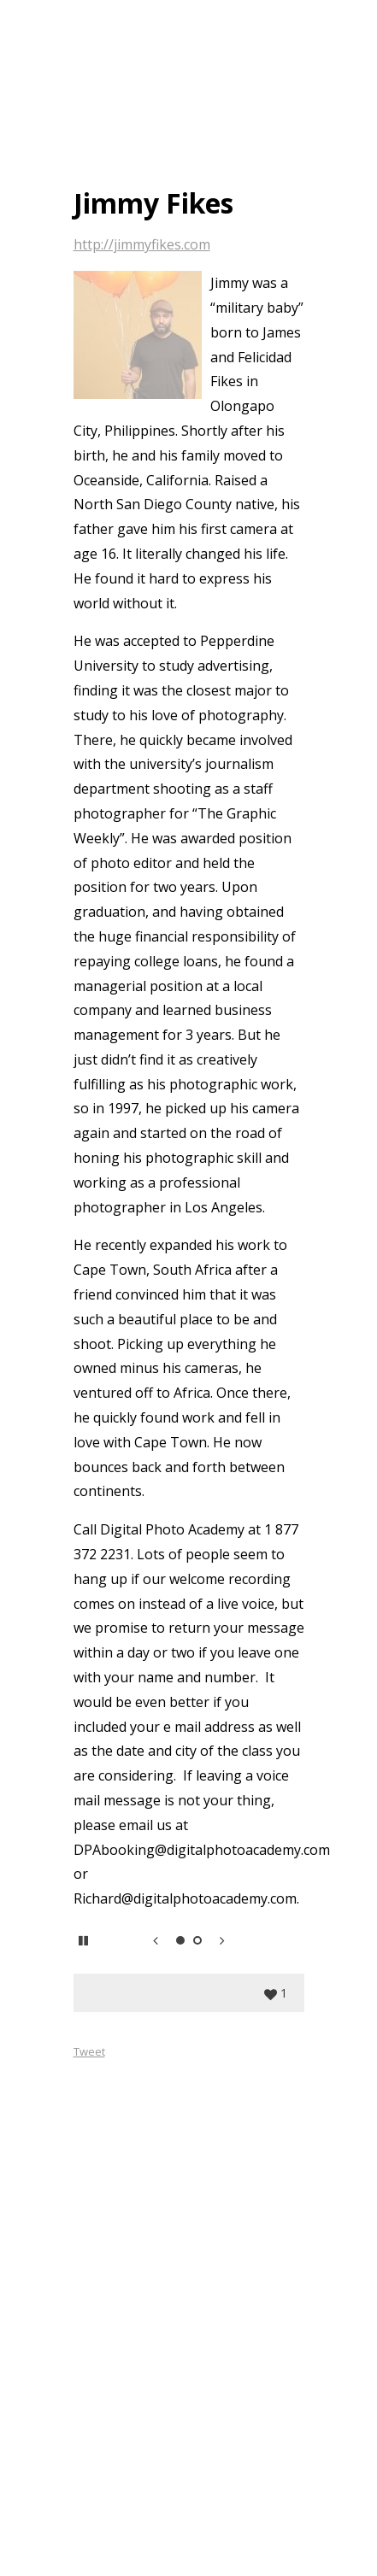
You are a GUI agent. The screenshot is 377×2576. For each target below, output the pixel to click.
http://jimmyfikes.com (142, 244)
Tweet (89, 2051)
